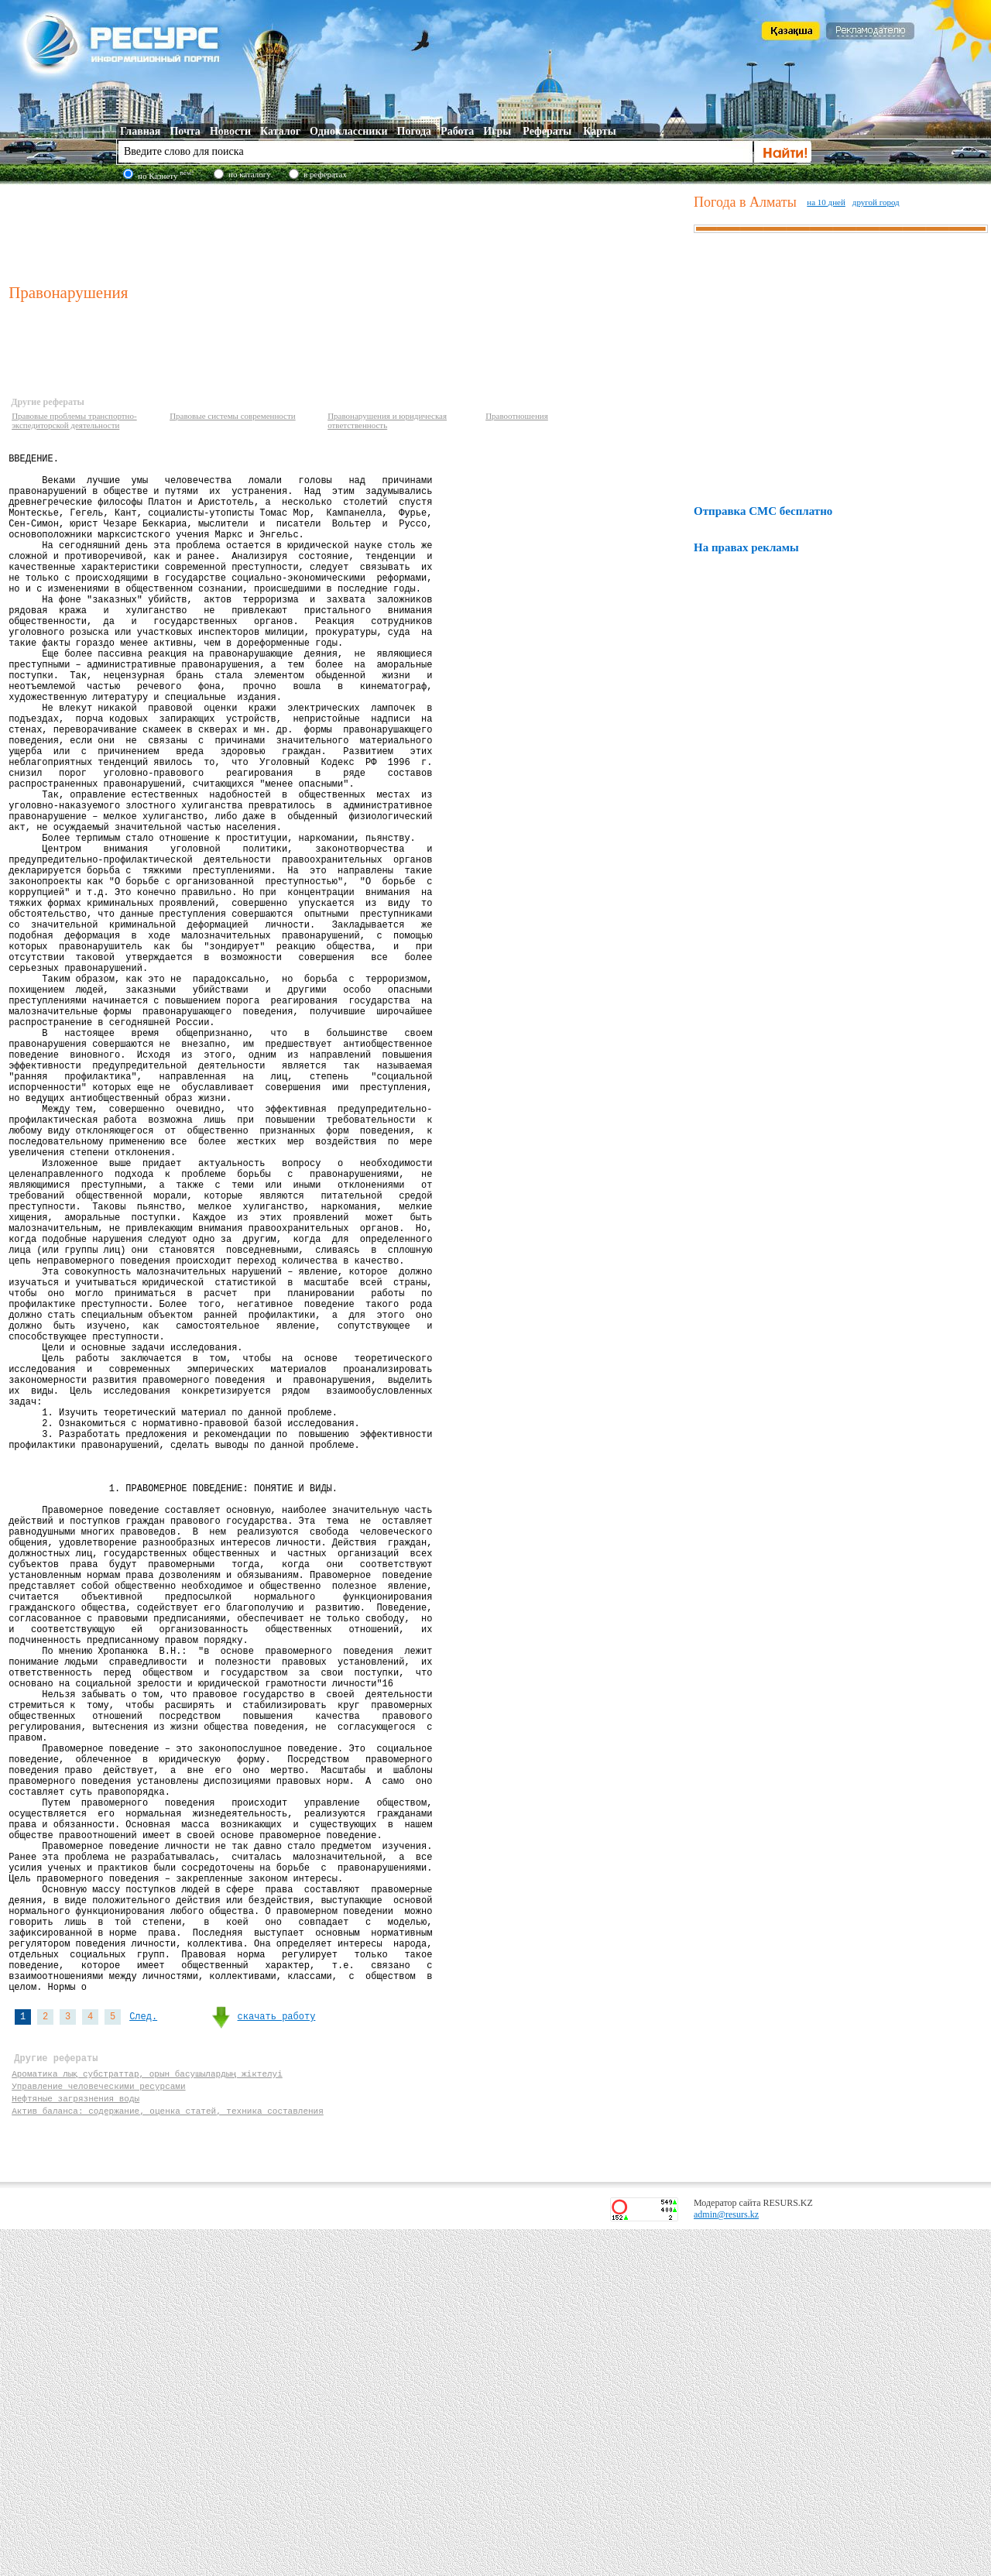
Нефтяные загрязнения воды (75, 2440)
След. (143, 2347)
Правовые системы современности (233, 415)
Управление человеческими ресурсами (98, 2425)
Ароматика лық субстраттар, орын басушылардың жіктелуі (147, 2411)
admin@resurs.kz (726, 2561)
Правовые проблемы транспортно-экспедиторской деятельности (74, 420)
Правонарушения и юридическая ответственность (387, 420)
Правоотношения (516, 415)
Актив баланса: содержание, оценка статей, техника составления (168, 2455)
